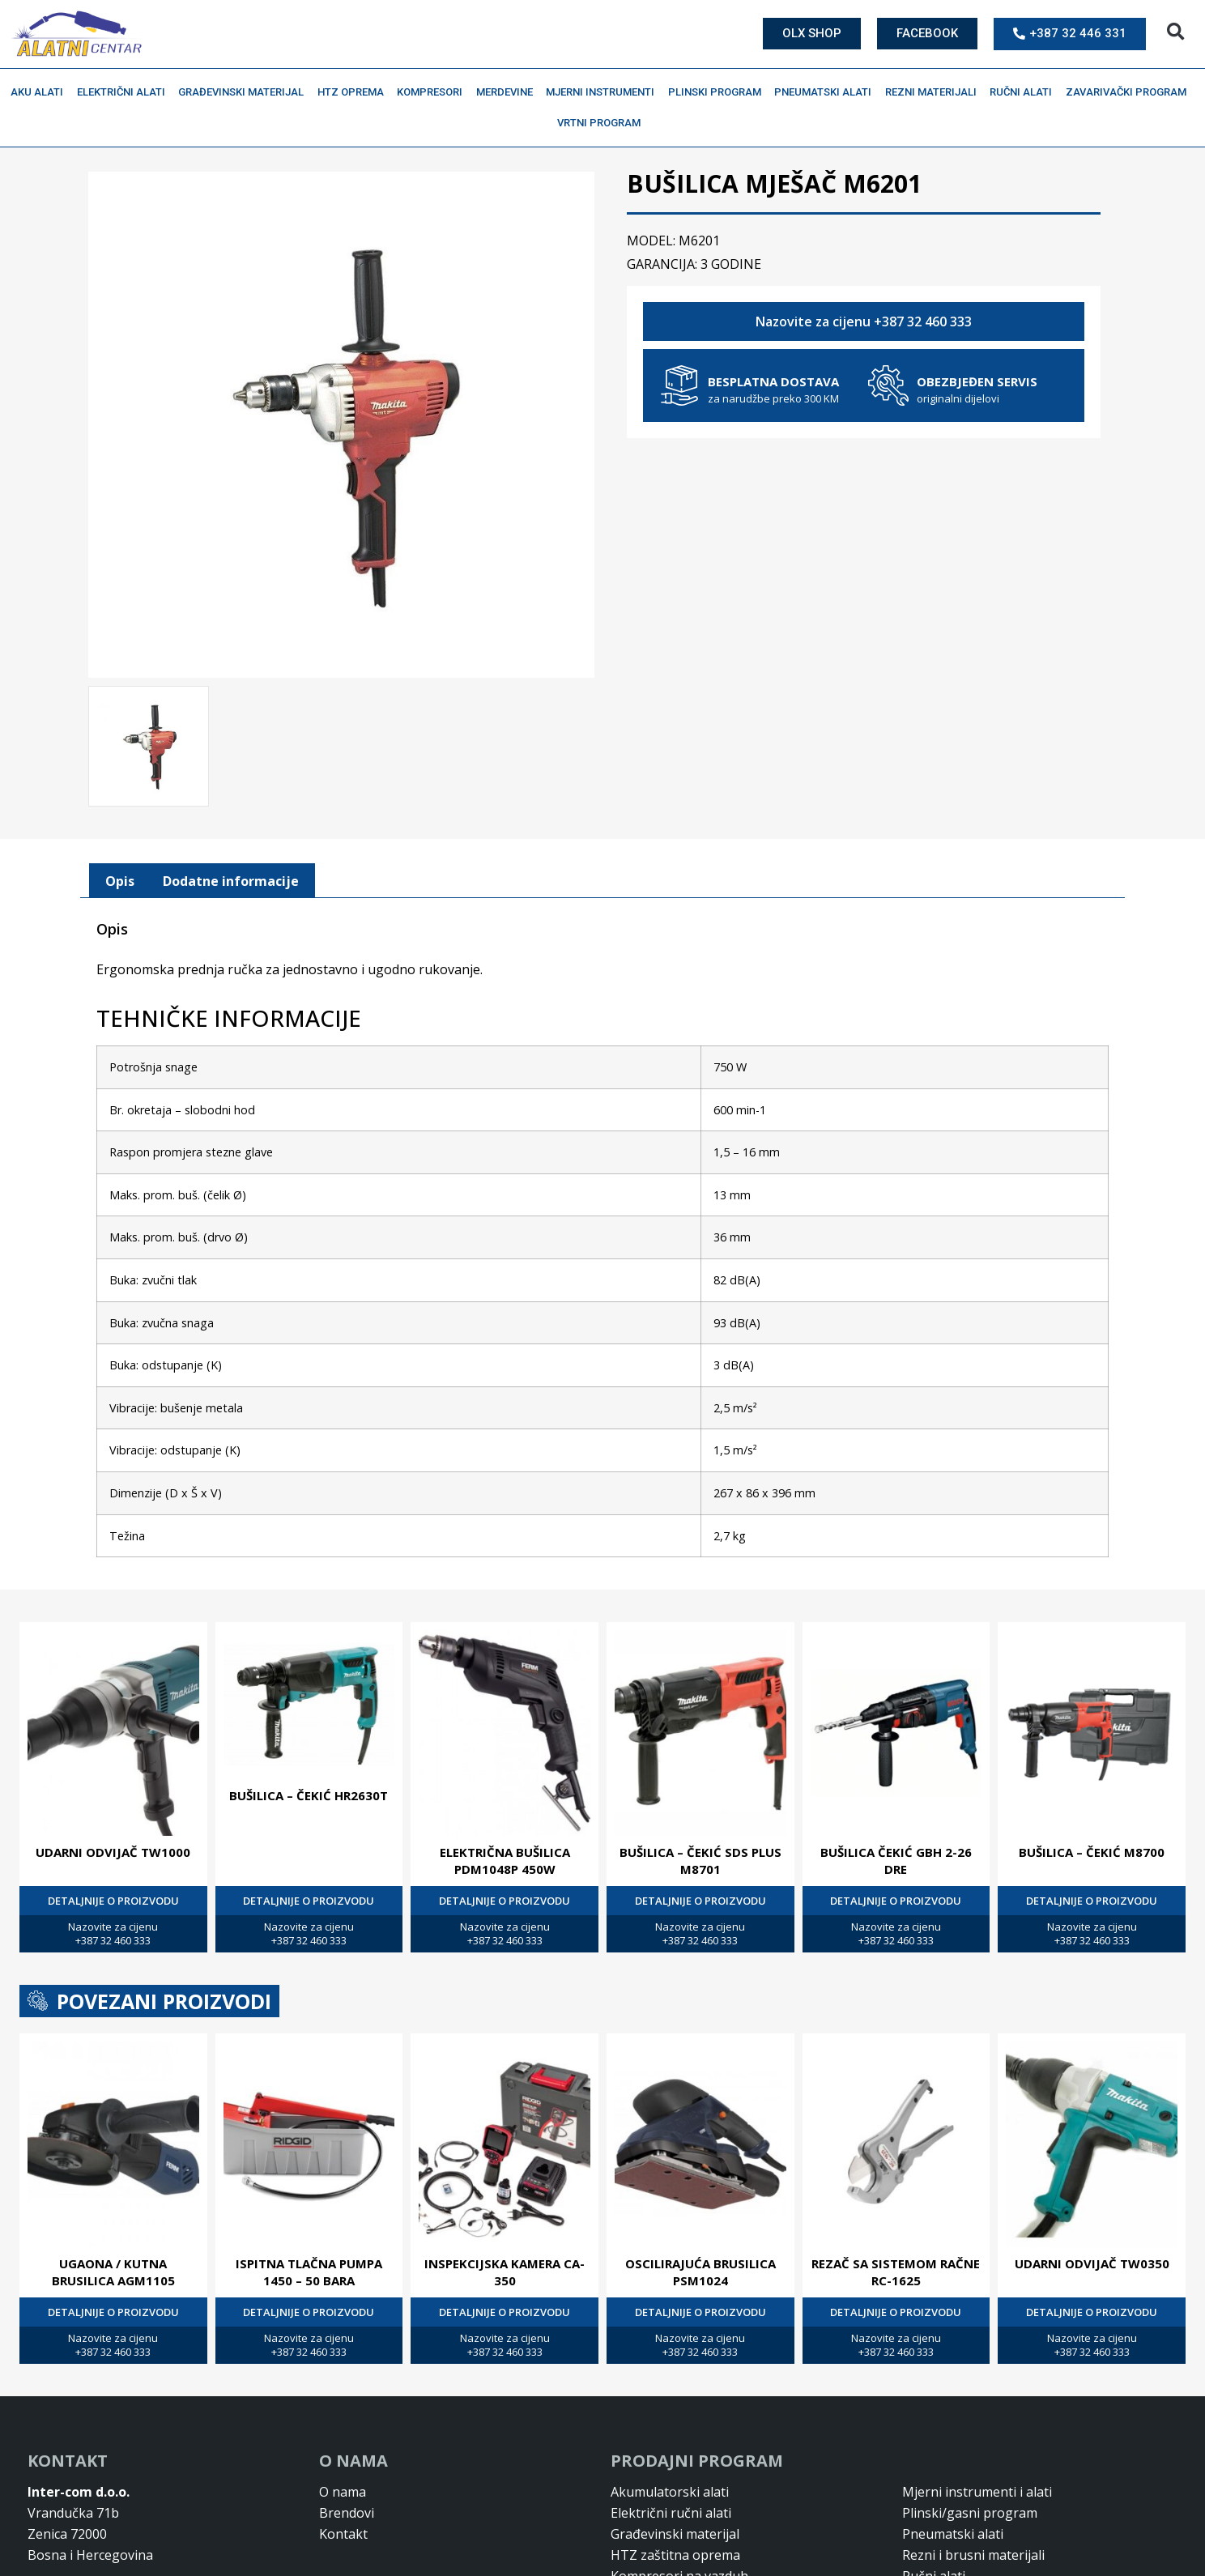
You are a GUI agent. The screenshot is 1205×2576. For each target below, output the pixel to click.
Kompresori (434, 92)
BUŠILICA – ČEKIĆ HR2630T (308, 1794)
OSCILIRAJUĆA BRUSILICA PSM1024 (700, 2270)
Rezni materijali (935, 92)
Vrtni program (603, 123)
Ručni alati (1025, 92)
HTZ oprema (354, 92)
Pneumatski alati (826, 92)
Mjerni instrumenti (604, 92)
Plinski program (718, 92)
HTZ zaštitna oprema (675, 2553)
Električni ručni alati (671, 2511)
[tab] (120, 879)
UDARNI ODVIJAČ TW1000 (113, 1850)
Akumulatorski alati (670, 2490)
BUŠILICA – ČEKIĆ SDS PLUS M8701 (700, 1859)
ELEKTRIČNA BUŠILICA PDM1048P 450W (505, 1859)
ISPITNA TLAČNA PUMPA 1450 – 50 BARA (309, 2270)
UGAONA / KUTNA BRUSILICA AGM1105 (113, 2270)
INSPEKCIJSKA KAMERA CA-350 (504, 2270)
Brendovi (346, 2511)
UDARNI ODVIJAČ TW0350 (1092, 2262)
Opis (119, 879)
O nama (342, 2490)
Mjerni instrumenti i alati (977, 2490)
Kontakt (343, 2532)
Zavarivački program (1130, 92)
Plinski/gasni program (969, 2511)
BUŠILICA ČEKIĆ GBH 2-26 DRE (896, 1859)
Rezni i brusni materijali (973, 2553)
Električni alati (125, 92)
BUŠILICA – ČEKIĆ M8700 (1092, 1850)
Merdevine (508, 92)
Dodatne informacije (231, 879)
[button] (1175, 32)
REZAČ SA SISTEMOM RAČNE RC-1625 (895, 2270)
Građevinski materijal (245, 92)
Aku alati (41, 92)
